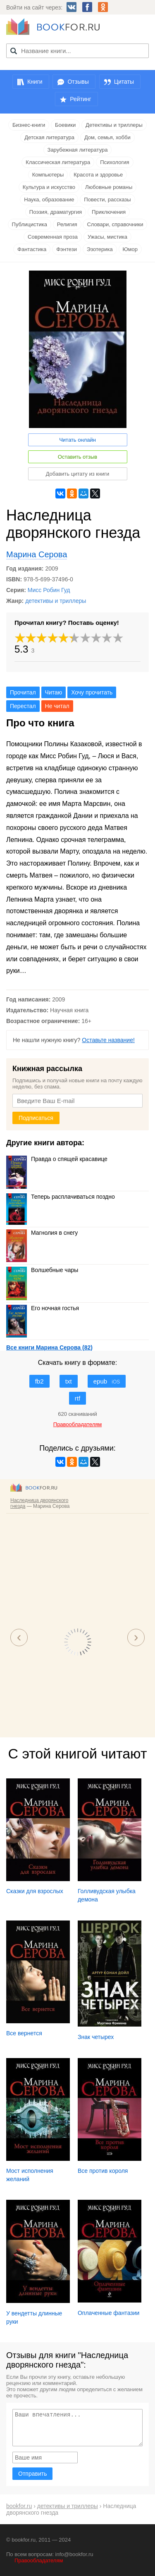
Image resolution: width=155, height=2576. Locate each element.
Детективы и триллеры (114, 125)
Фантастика (31, 249)
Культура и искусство (49, 187)
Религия (67, 224)
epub (106, 1381)
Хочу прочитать (91, 692)
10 (118, 637)
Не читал (57, 706)
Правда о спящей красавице (56, 1159)
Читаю (53, 692)
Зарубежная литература (78, 150)
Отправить (32, 2473)
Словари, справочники (115, 224)
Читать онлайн (77, 440)
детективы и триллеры (55, 600)
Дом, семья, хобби (107, 137)
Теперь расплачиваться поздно (60, 1196)
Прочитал (23, 692)
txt (68, 1381)
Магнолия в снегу (42, 1232)
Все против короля (103, 2170)
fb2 (39, 1381)
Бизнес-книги (28, 125)
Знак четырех (96, 2037)
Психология (114, 162)
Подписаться (36, 1118)
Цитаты (124, 81)
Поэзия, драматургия (55, 212)
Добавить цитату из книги (78, 474)
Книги (35, 81)
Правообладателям (38, 2560)
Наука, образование (49, 199)
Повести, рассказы (107, 199)
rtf (77, 1398)
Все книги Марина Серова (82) (49, 1347)
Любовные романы (108, 187)
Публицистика (29, 224)
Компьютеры (48, 175)
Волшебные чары (42, 1270)
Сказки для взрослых (34, 1891)
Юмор (130, 249)
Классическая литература (58, 162)
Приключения (109, 212)
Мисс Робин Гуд (49, 590)
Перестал (23, 706)
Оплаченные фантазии (108, 2313)
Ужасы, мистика (107, 237)
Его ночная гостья (42, 1308)
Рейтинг (80, 99)
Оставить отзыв (77, 457)
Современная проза (53, 237)
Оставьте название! (108, 1040)
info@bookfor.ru (74, 2554)
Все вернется (24, 2033)
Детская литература (49, 137)
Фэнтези (66, 249)
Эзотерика (100, 249)
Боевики (65, 125)
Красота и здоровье (98, 175)
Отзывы (77, 81)
